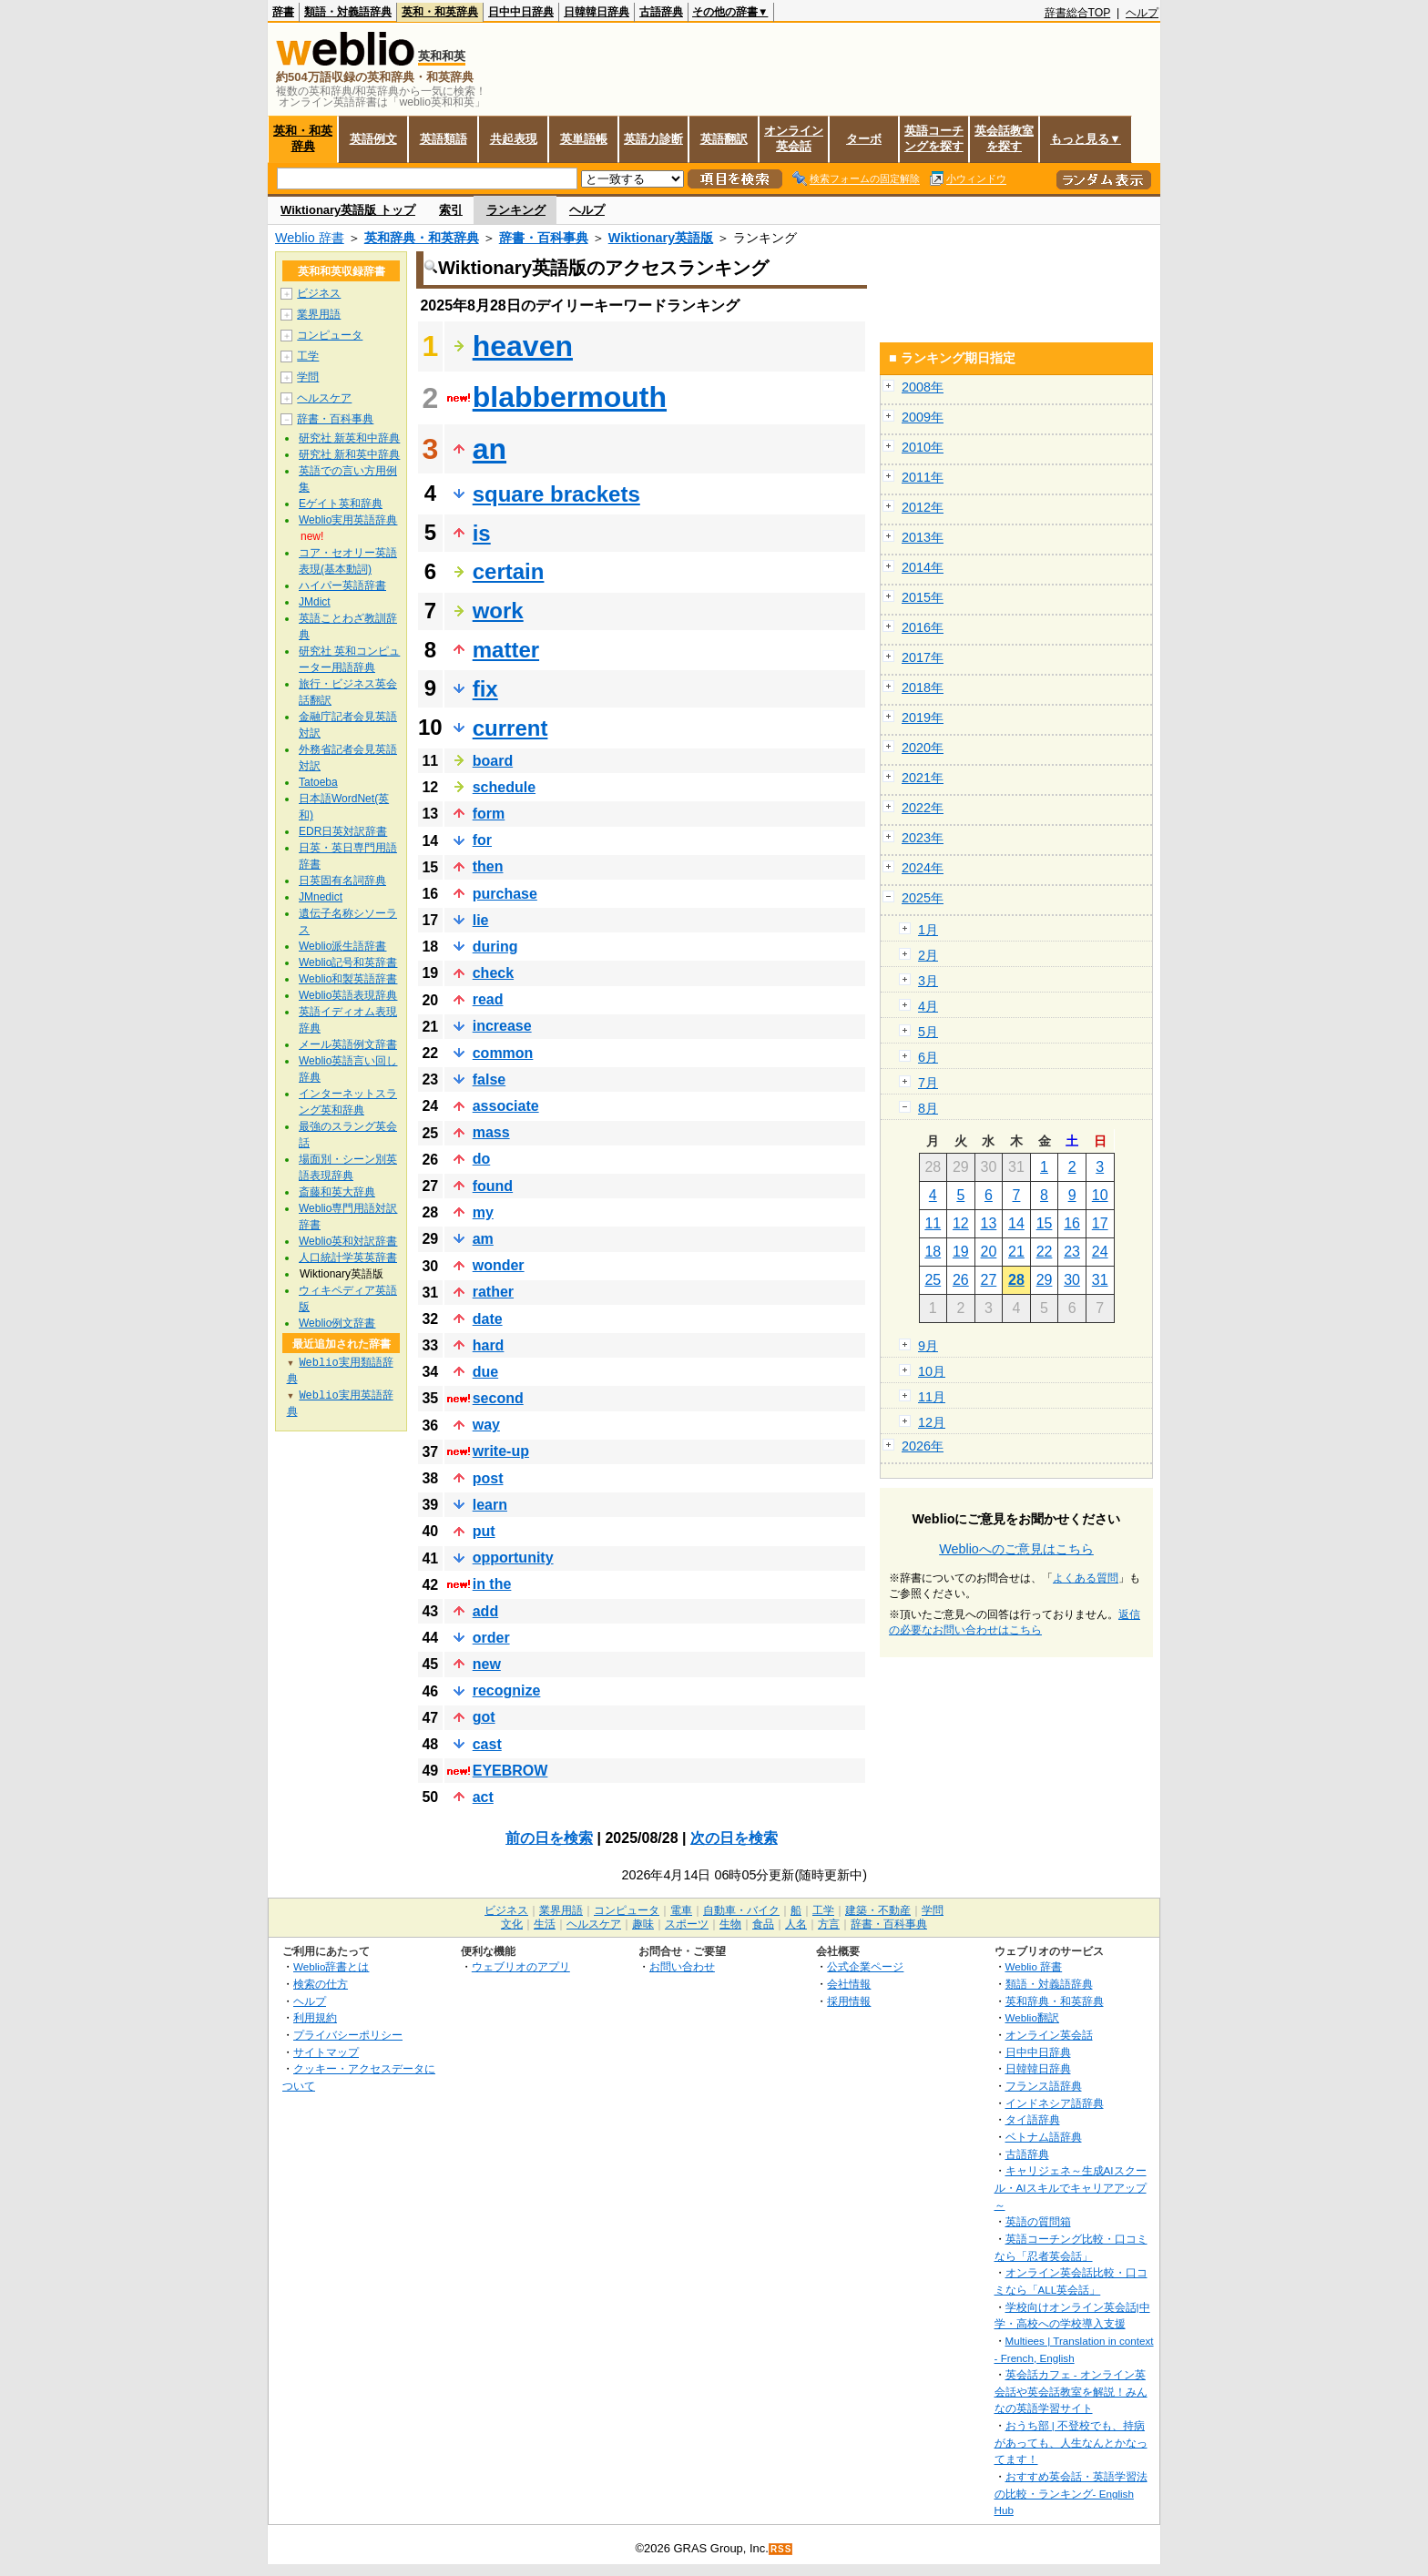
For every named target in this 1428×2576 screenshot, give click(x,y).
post (488, 1478)
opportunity (513, 1557)
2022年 (923, 807)
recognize (507, 1690)
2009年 (923, 417)
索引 (451, 210)
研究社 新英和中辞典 (349, 438)
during (495, 946)
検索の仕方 (320, 1984)
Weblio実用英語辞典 (348, 520)
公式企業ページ (865, 1966)
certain (509, 571)
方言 (829, 1924)
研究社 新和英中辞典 (349, 454)
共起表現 (513, 139)
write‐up (501, 1451)
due (485, 1372)
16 (1072, 1223)
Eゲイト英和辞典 (340, 503)
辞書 (283, 11)
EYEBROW (510, 1770)
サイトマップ (326, 2052)
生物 (730, 1924)
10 (1100, 1195)
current (510, 728)
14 (1016, 1223)
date (488, 1319)
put (484, 1531)
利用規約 (315, 2017)
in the (492, 1584)
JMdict (315, 602)
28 (1016, 1280)
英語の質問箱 (1038, 2221)
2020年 (923, 747)
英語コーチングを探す (934, 138)
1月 (928, 929)
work (498, 610)
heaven (523, 346)
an (489, 449)
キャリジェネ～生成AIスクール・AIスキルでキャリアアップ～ (1070, 2187)
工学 (308, 356)
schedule (504, 787)
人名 (796, 1924)
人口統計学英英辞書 (348, 1257)
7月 (928, 1082)
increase (502, 1025)
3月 (928, 980)
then (488, 866)
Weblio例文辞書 (337, 1323)
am (483, 1239)
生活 (545, 1924)
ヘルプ (1142, 12)
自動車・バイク (741, 1910)
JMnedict (320, 897)
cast (487, 1744)
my (483, 1212)
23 (1072, 1251)
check (493, 973)
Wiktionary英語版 (660, 237)
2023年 (923, 837)
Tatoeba (318, 782)
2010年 (923, 447)
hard (489, 1345)
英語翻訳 (724, 139)
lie (481, 920)
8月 (928, 1108)
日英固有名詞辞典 (342, 880)
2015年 (923, 597)
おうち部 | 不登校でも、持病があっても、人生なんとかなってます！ (1071, 2442)
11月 (931, 1397)
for (482, 840)
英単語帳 (583, 139)
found (493, 1186)
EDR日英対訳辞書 (343, 831)
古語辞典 (661, 11)
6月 (928, 1057)
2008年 (923, 387)
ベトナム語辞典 (1043, 2137)
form (489, 813)
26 (961, 1280)
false (489, 1079)
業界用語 (319, 314)
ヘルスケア (324, 398)
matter (506, 649)
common (503, 1053)
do (482, 1158)
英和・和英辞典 (440, 11)
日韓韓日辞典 (596, 11)
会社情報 (849, 1984)
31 (1100, 1280)
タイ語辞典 (1032, 2119)
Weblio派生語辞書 (342, 946)
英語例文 (373, 139)
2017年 (923, 657)
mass (491, 1132)
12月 (931, 1422)
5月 (928, 1031)
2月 (928, 955)
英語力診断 (653, 139)
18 (932, 1251)
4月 (928, 1006)
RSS (781, 2549)
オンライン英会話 (793, 138)
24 (1100, 1251)
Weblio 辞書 (309, 237)
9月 (928, 1346)
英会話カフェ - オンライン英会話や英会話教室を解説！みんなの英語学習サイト (1071, 2391)
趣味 (643, 1924)
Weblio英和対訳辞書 (348, 1241)
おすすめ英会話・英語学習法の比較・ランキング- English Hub (1071, 2493)
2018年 (923, 687)
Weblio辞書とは (331, 1966)
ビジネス (319, 293)
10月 (931, 1371)
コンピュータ (329, 335)
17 (1100, 1223)
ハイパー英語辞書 (342, 585)
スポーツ (687, 1924)
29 (1044, 1280)
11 (932, 1223)
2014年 (923, 567)
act (483, 1797)
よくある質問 (1085, 1578)
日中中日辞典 (521, 11)
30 (1072, 1280)
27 (989, 1280)
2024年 (923, 867)
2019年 (923, 717)
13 (989, 1223)
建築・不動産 (878, 1910)
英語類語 (443, 139)
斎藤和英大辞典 (337, 1192)
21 (1016, 1251)
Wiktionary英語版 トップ (347, 210)
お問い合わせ (682, 1966)
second (498, 1398)
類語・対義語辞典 (348, 11)
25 (932, 1280)
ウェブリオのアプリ (521, 1966)
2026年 (923, 1446)
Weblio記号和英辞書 (348, 962)
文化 (512, 1924)
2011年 (923, 477)
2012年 (923, 507)
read (488, 999)
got (484, 1717)
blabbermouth (570, 397)
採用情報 (849, 2001)
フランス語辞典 (1043, 2086)
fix (485, 689)
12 (961, 1223)
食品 (763, 1924)
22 (1044, 1251)
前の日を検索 (549, 1838)
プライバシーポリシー (348, 2035)
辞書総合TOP (1078, 12)
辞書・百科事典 (543, 237)
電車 (681, 1910)
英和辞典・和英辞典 (421, 237)
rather (493, 1291)
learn (490, 1504)
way (486, 1424)
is (482, 533)
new (487, 1664)
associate (506, 1106)
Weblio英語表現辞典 (348, 995)
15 (1044, 1223)
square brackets (556, 494)
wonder (499, 1265)
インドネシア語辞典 (1054, 2103)
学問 (308, 377)
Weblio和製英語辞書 (348, 978)
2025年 (923, 898)
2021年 (923, 777)
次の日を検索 (734, 1838)
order (491, 1637)
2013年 (923, 537)
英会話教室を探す (1004, 138)
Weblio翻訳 (1032, 2017)
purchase (505, 893)
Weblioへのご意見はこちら (1016, 1549)
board (493, 761)
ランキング (516, 210)
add (485, 1611)
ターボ (864, 139)
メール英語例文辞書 (348, 1044)
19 (961, 1251)
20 (989, 1251)
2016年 (923, 627)
